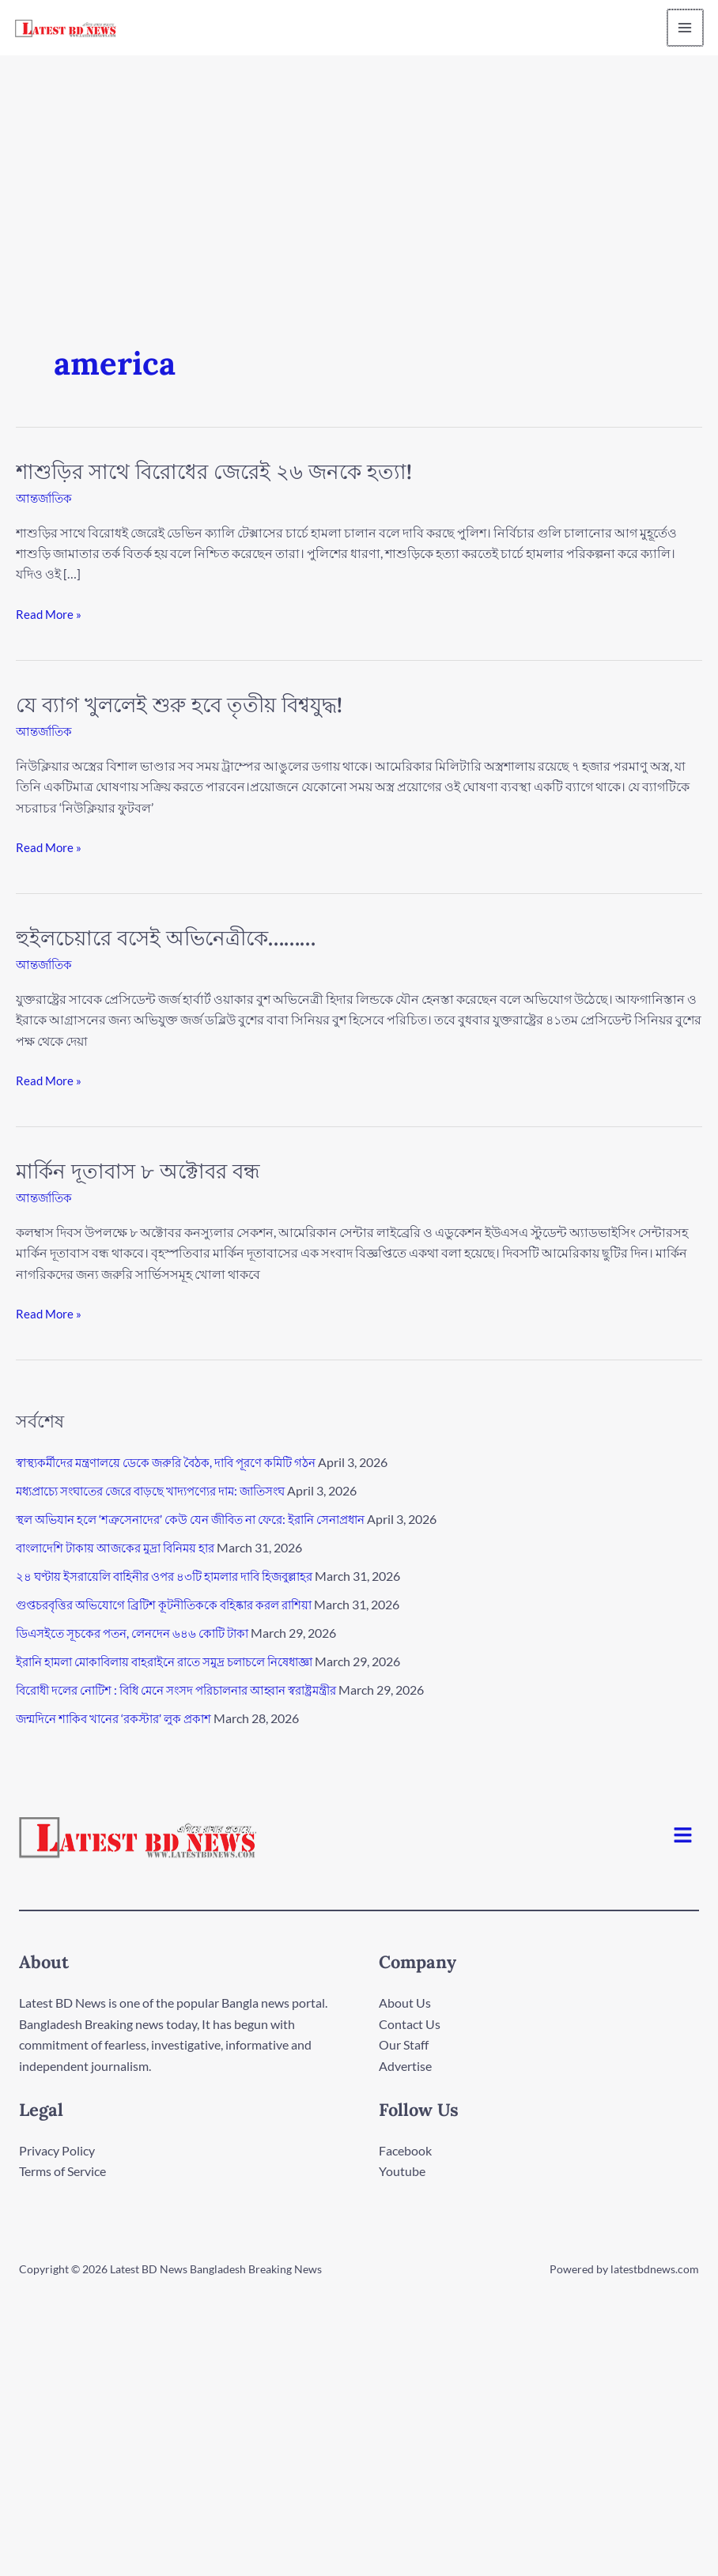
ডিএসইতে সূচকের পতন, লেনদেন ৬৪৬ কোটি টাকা (140, 1632)
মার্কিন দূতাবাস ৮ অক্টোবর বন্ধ (138, 1171)
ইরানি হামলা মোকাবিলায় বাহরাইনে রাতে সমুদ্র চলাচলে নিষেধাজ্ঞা (179, 1661)
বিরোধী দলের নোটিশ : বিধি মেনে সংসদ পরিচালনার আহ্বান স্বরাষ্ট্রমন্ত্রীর (192, 1689)
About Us (405, 2002)
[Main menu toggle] (681, 27)
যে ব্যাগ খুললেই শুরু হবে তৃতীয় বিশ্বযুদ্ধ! (179, 705)
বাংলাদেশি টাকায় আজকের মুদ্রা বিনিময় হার (124, 1547)
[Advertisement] (359, 174)
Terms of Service (62, 2170)
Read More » (50, 612)
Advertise (405, 2064)
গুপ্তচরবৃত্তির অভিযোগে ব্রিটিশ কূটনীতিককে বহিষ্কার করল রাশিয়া (175, 1604)
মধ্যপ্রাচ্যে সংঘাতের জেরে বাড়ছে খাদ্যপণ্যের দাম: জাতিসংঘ (164, 1490)
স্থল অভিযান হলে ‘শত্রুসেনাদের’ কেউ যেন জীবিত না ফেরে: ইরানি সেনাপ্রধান (203, 1518)
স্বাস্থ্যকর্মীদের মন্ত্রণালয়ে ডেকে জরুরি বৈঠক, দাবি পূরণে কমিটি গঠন (177, 1461)
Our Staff (404, 2043)
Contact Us (409, 2023)
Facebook (405, 2149)
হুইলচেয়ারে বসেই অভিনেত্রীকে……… (166, 938)
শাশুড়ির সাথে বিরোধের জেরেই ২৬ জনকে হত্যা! (214, 471)
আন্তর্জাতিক (46, 497)
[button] (683, 1836)
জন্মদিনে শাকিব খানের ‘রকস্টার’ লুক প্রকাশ (120, 1718)
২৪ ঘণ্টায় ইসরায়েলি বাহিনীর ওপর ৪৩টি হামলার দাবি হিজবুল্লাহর (177, 1575)
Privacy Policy (57, 2149)
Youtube (402, 2170)
